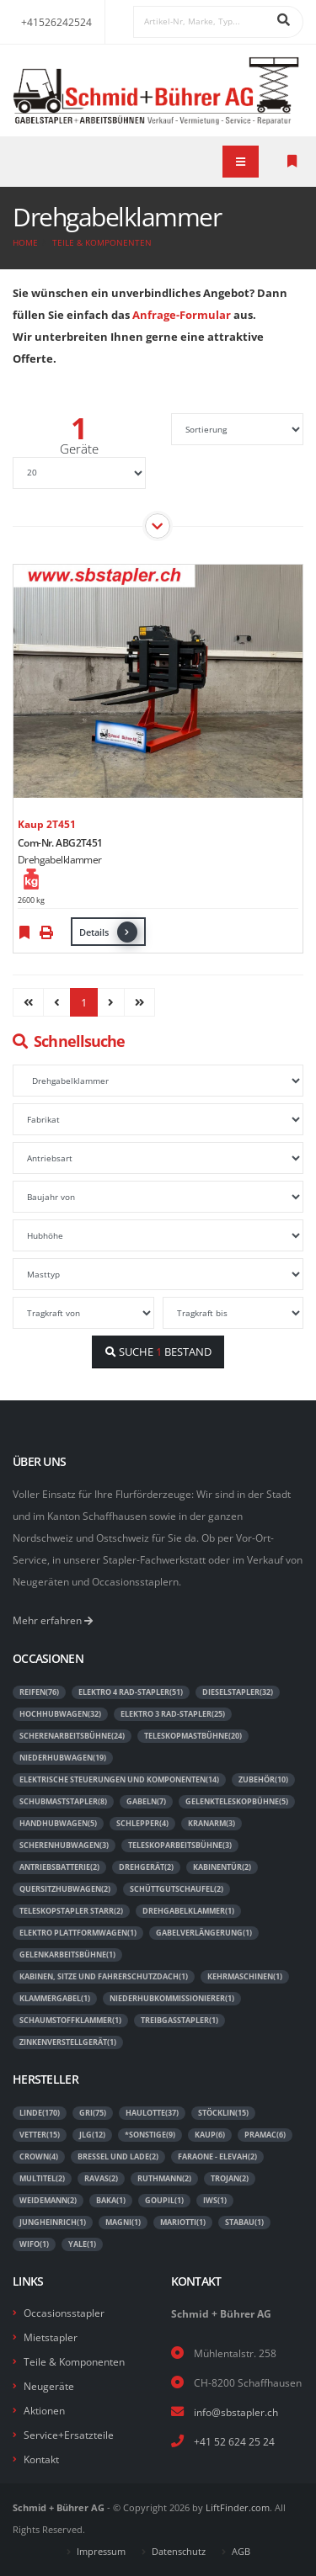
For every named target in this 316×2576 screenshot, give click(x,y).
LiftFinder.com (238, 2508)
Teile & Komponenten (102, 242)
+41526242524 (56, 22)
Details (108, 932)
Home (25, 242)
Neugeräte (49, 2386)
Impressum (101, 2551)
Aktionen (44, 2410)
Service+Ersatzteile (69, 2434)
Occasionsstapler (64, 2312)
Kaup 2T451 (47, 824)
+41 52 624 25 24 (234, 2441)
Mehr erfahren (53, 1620)
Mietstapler (51, 2337)
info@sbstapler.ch (236, 2412)
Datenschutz (179, 2551)
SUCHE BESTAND (158, 1351)
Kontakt (41, 2459)
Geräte (79, 449)
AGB (241, 2551)
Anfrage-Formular (181, 314)
